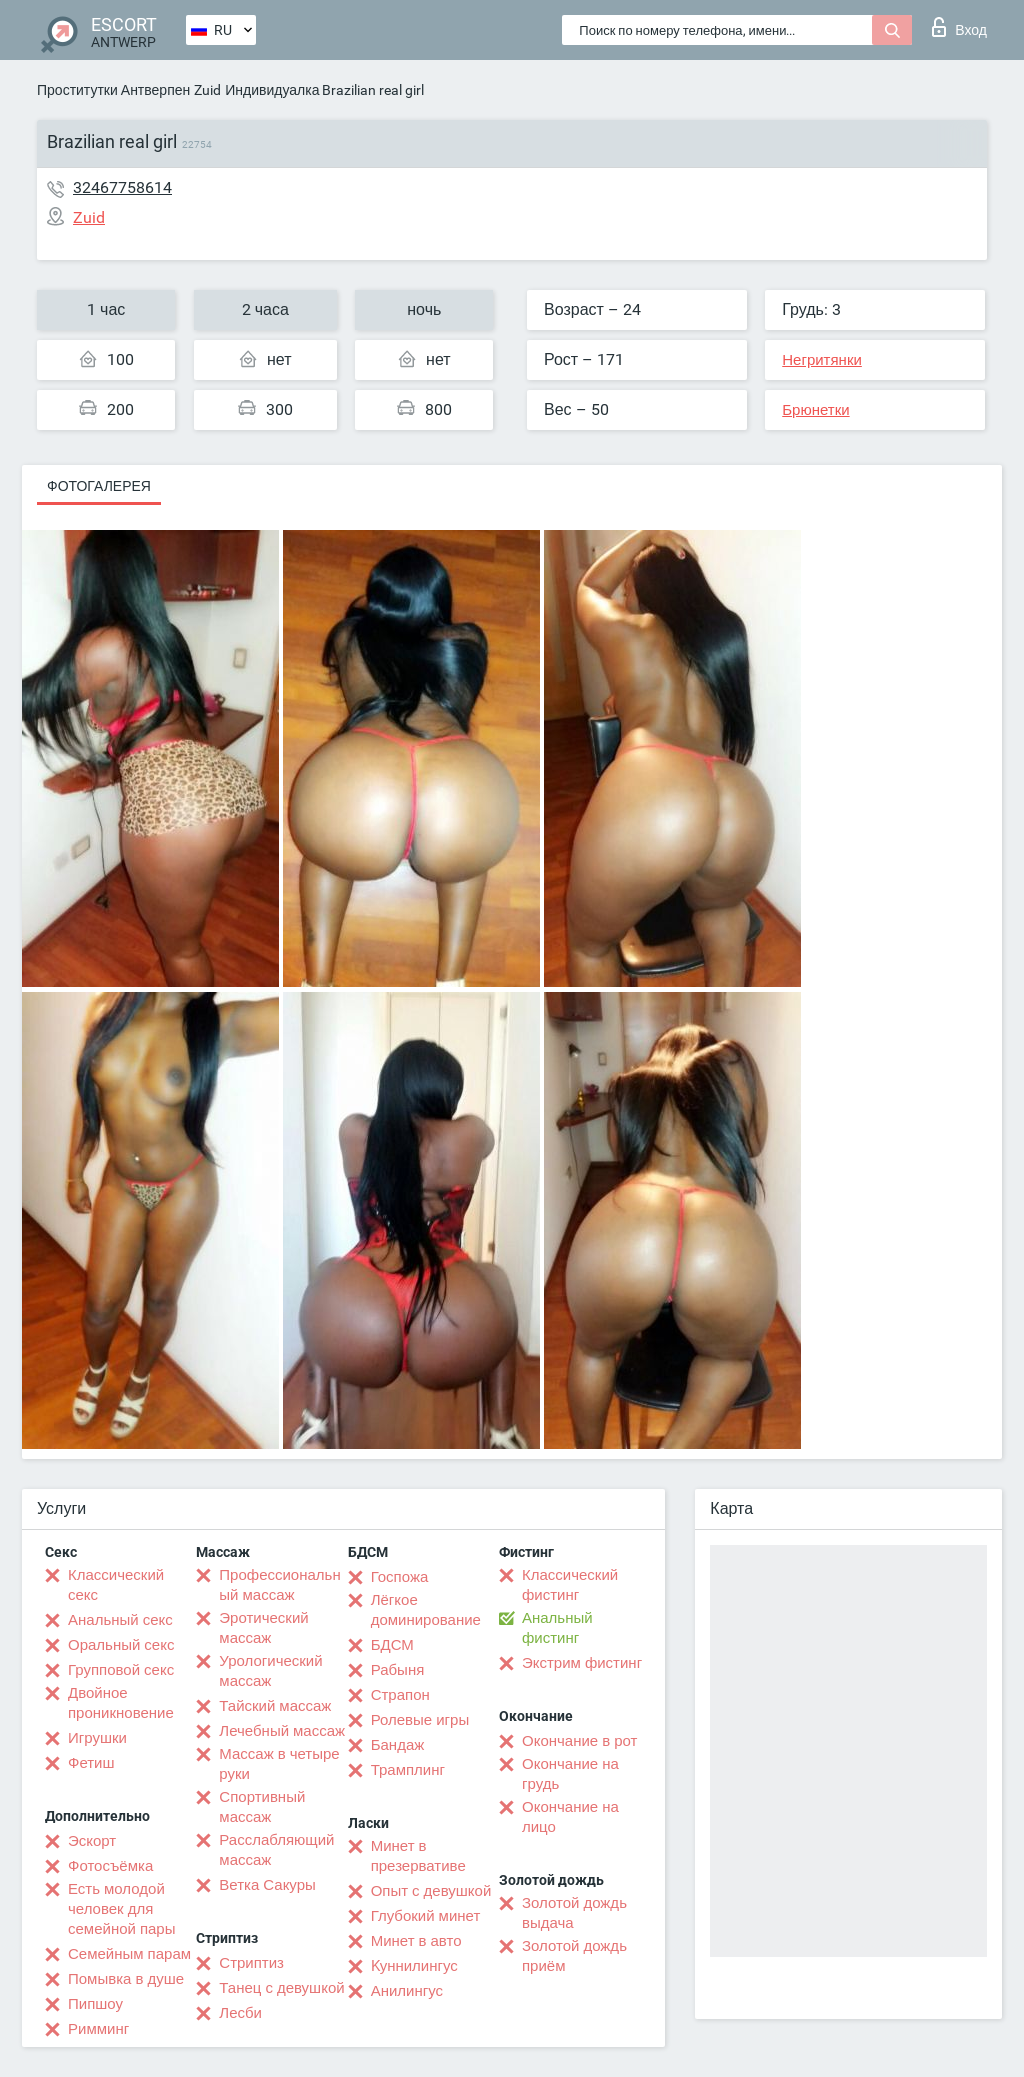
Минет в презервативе (418, 1856)
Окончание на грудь (570, 1774)
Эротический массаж (263, 1628)
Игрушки (97, 1738)
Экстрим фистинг (582, 1663)
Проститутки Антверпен (113, 90)
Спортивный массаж (262, 1807)
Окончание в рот (579, 1741)
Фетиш (91, 1763)
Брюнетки (815, 410)
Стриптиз (251, 1963)
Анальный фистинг (557, 1628)
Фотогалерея (99, 486)
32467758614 (122, 187)
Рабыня (398, 1670)
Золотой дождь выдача (574, 1913)
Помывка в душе (126, 1979)
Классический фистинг (570, 1585)
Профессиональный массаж (279, 1585)
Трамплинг (408, 1770)
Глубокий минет (426, 1916)
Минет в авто (416, 1941)
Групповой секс (121, 1670)
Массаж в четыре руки (279, 1764)
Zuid (207, 90)
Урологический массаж (270, 1671)
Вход (959, 27)
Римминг (98, 2029)
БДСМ (392, 1645)
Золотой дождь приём (574, 1956)
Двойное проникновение (121, 1703)
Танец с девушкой (281, 1988)
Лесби (240, 2013)
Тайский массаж (275, 1706)
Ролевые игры (420, 1720)
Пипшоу (95, 2004)
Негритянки (822, 360)
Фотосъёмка (110, 1866)
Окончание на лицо (570, 1817)
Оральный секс (121, 1645)
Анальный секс (120, 1620)
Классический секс (116, 1585)
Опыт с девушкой (431, 1891)
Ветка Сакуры (267, 1885)
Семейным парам (129, 1954)
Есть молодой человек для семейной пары (121, 1909)
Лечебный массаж (282, 1731)
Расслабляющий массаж (276, 1850)
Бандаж (398, 1745)
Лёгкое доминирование (426, 1610)
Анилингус (407, 1991)
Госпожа (400, 1577)
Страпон (400, 1695)
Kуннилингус (414, 1966)
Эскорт (92, 1841)
